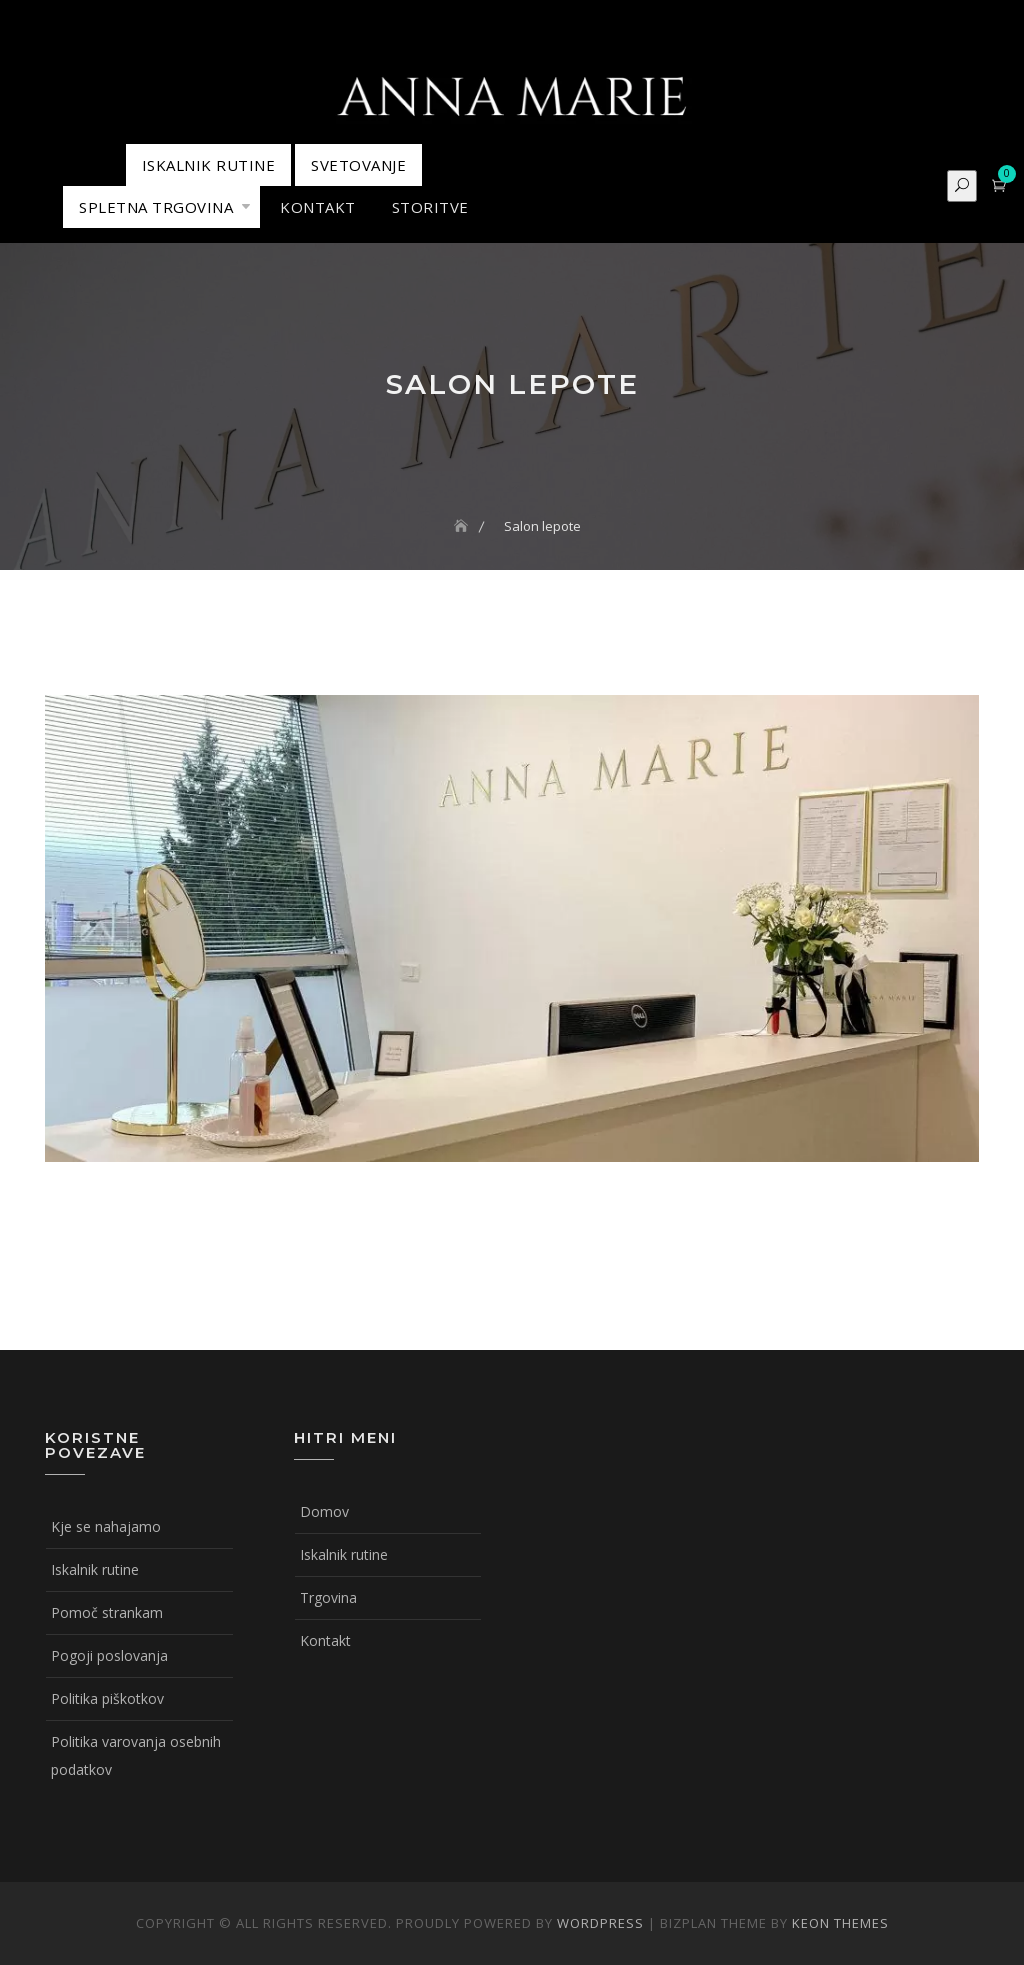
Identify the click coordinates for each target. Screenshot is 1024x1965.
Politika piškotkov (107, 1698)
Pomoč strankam (107, 1612)
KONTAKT (318, 207)
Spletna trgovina (156, 207)
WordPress (600, 1923)
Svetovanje (358, 165)
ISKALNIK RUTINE (209, 165)
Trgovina (328, 1597)
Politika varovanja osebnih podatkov (136, 1755)
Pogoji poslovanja (109, 1655)
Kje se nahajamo (106, 1526)
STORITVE (430, 207)
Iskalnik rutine (95, 1569)
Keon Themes (840, 1923)
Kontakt (325, 1640)
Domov (324, 1511)
